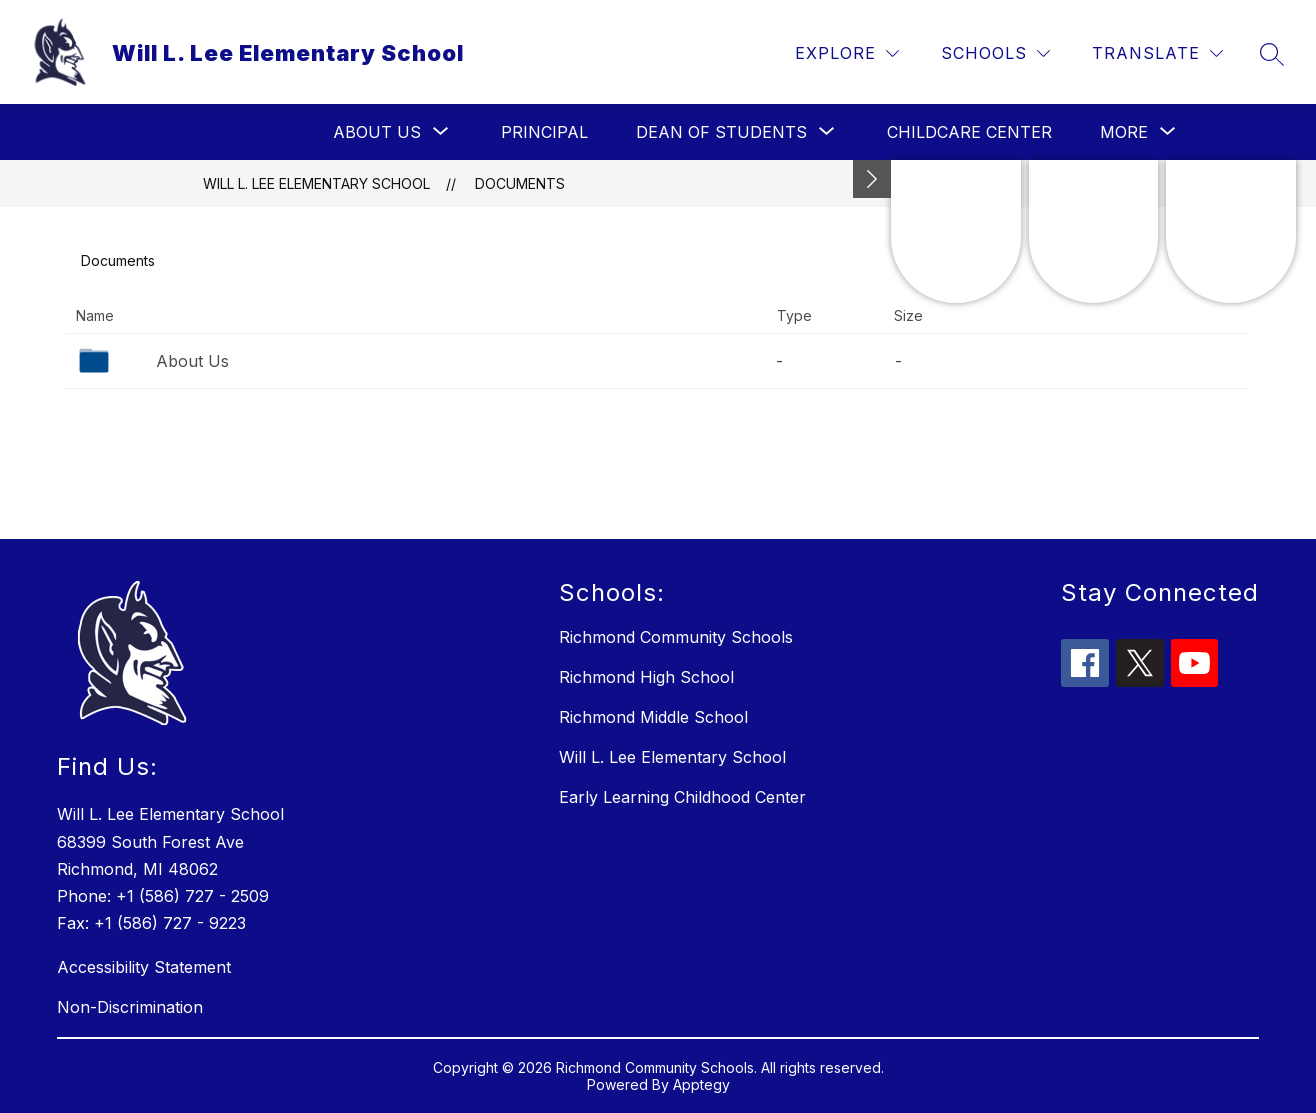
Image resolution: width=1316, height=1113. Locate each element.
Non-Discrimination (130, 1007)
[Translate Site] (1157, 53)
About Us (192, 361)
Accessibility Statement (144, 967)
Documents (520, 183)
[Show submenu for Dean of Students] (721, 132)
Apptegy (701, 1084)
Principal (544, 132)
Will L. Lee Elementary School (316, 183)
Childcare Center (969, 132)
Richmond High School (646, 677)
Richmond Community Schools (676, 637)
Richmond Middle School (653, 717)
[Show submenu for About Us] (377, 132)
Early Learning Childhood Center (682, 797)
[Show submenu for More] (1124, 132)
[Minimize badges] (872, 179)
